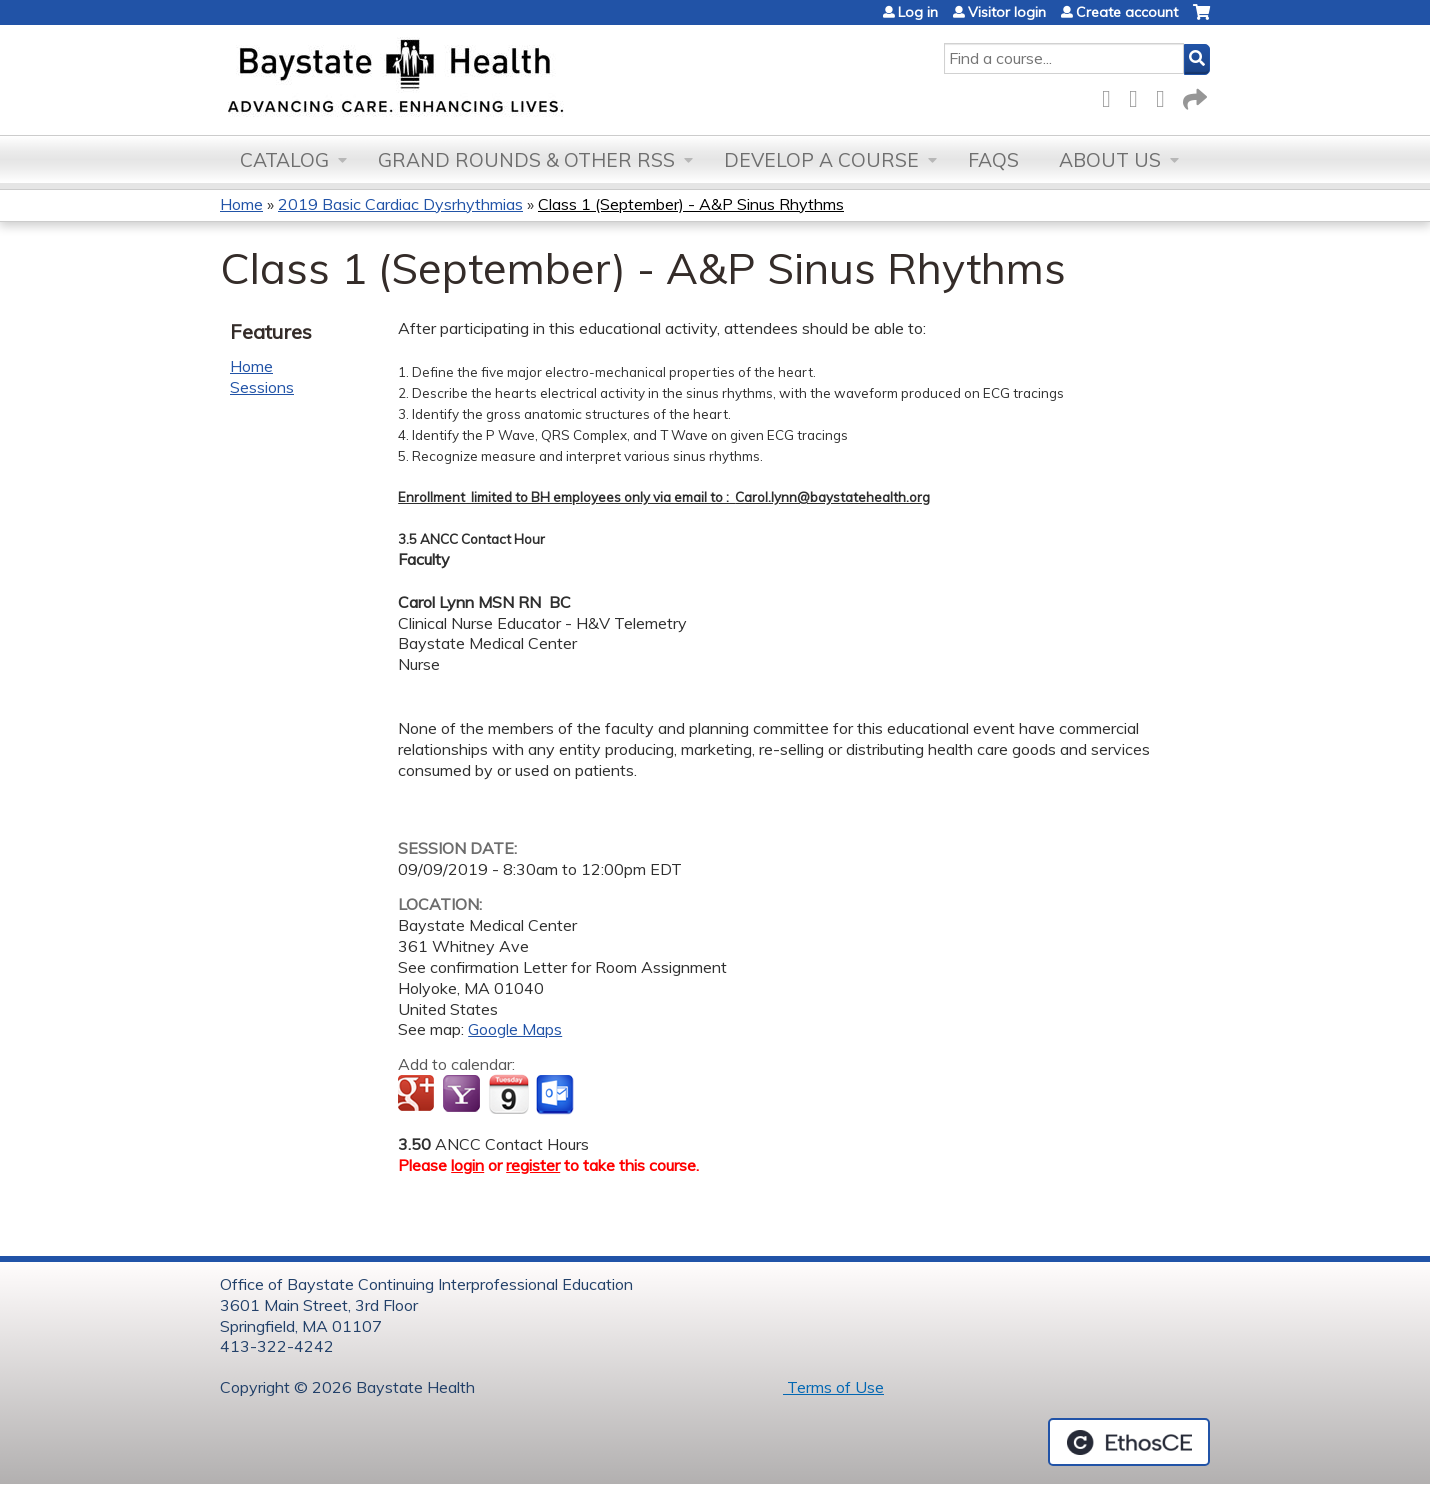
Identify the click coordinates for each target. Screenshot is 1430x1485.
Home (241, 204)
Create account (1127, 12)
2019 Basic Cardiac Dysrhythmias (400, 204)
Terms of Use (833, 1387)
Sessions (262, 387)
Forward (1193, 95)
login (467, 1165)
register (533, 1165)
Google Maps (515, 1029)
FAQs (993, 160)
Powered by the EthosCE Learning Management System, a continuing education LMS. (1129, 1442)
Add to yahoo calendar (463, 1095)
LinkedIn (1166, 95)
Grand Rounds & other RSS (526, 160)
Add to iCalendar (508, 1094)
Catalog (284, 160)
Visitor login (1007, 12)
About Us (1110, 160)
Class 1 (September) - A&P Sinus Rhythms (691, 204)
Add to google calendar (418, 1095)
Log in (918, 12)
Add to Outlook (556, 1095)
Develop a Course (821, 160)
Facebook (1112, 95)
